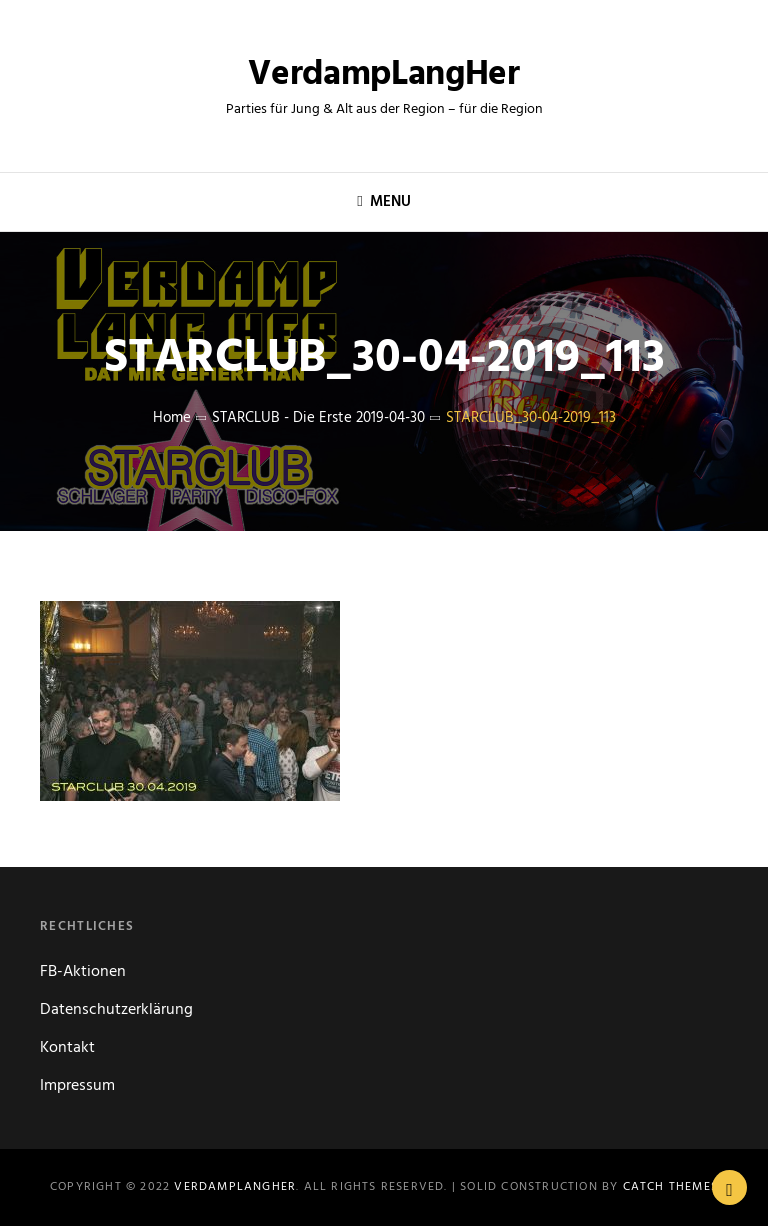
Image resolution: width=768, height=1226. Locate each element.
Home (172, 418)
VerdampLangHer (383, 75)
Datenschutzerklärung (116, 1010)
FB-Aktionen (83, 972)
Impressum (77, 1086)
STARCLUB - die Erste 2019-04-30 (318, 418)
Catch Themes (670, 1187)
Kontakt (67, 1048)
